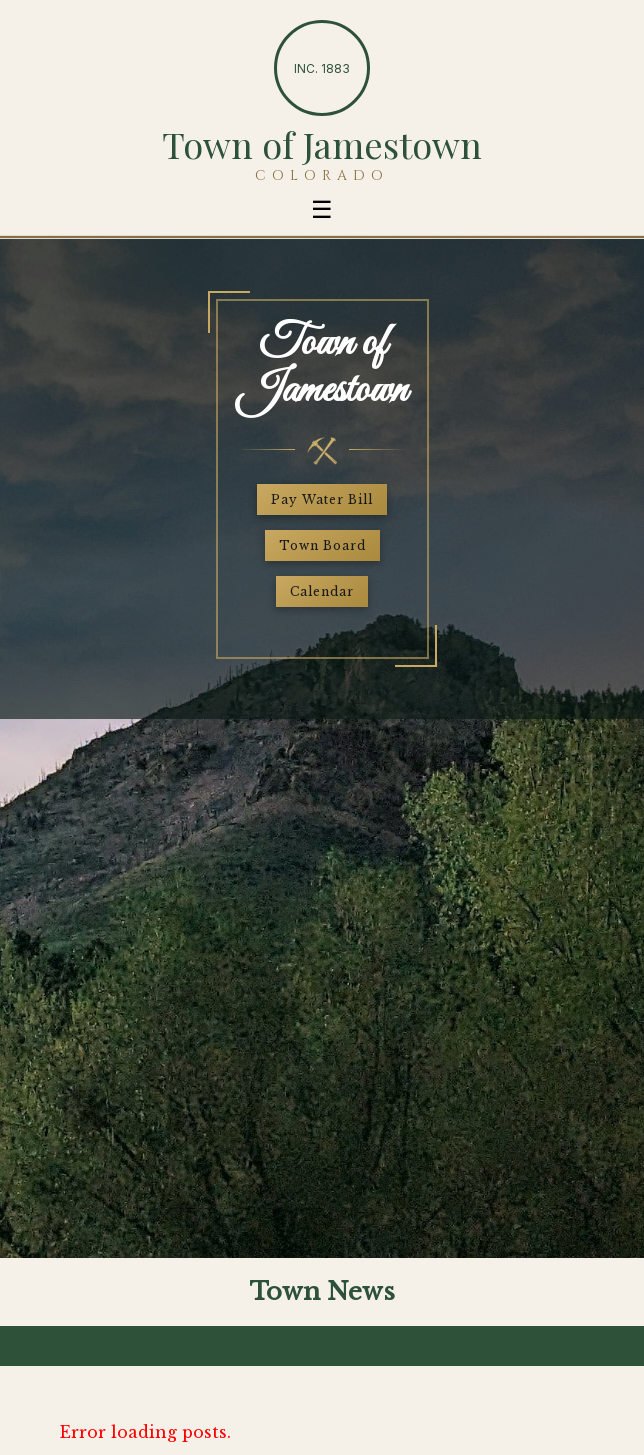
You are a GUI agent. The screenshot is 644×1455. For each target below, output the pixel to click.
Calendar (322, 591)
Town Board (322, 545)
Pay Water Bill (322, 499)
